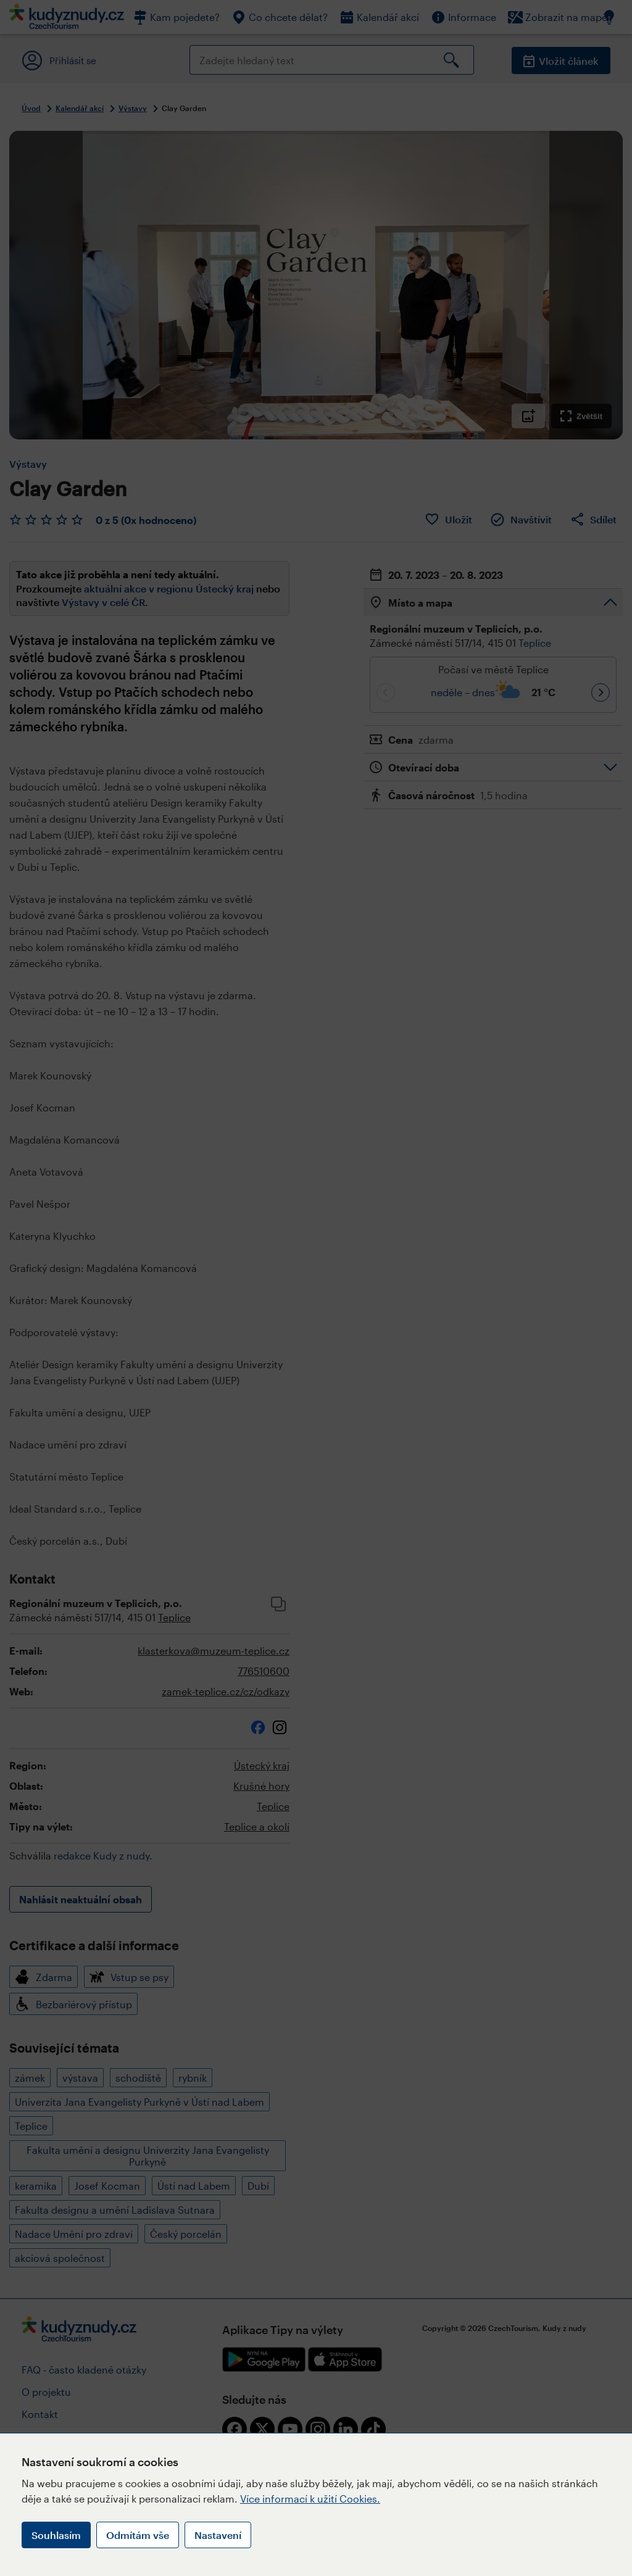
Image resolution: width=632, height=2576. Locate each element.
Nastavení (217, 2535)
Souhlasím (56, 2535)
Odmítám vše (137, 2535)
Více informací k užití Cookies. (310, 2498)
